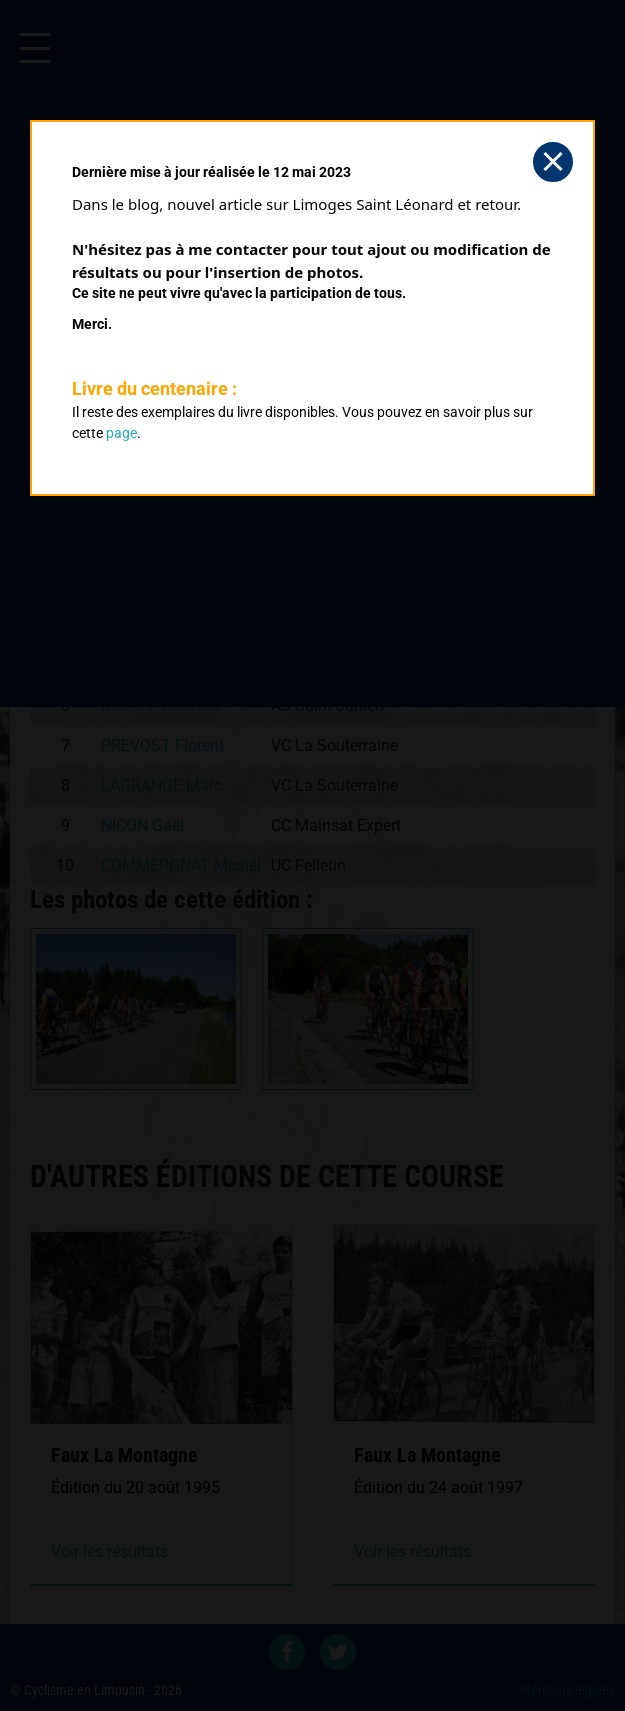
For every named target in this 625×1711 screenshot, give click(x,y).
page (121, 433)
